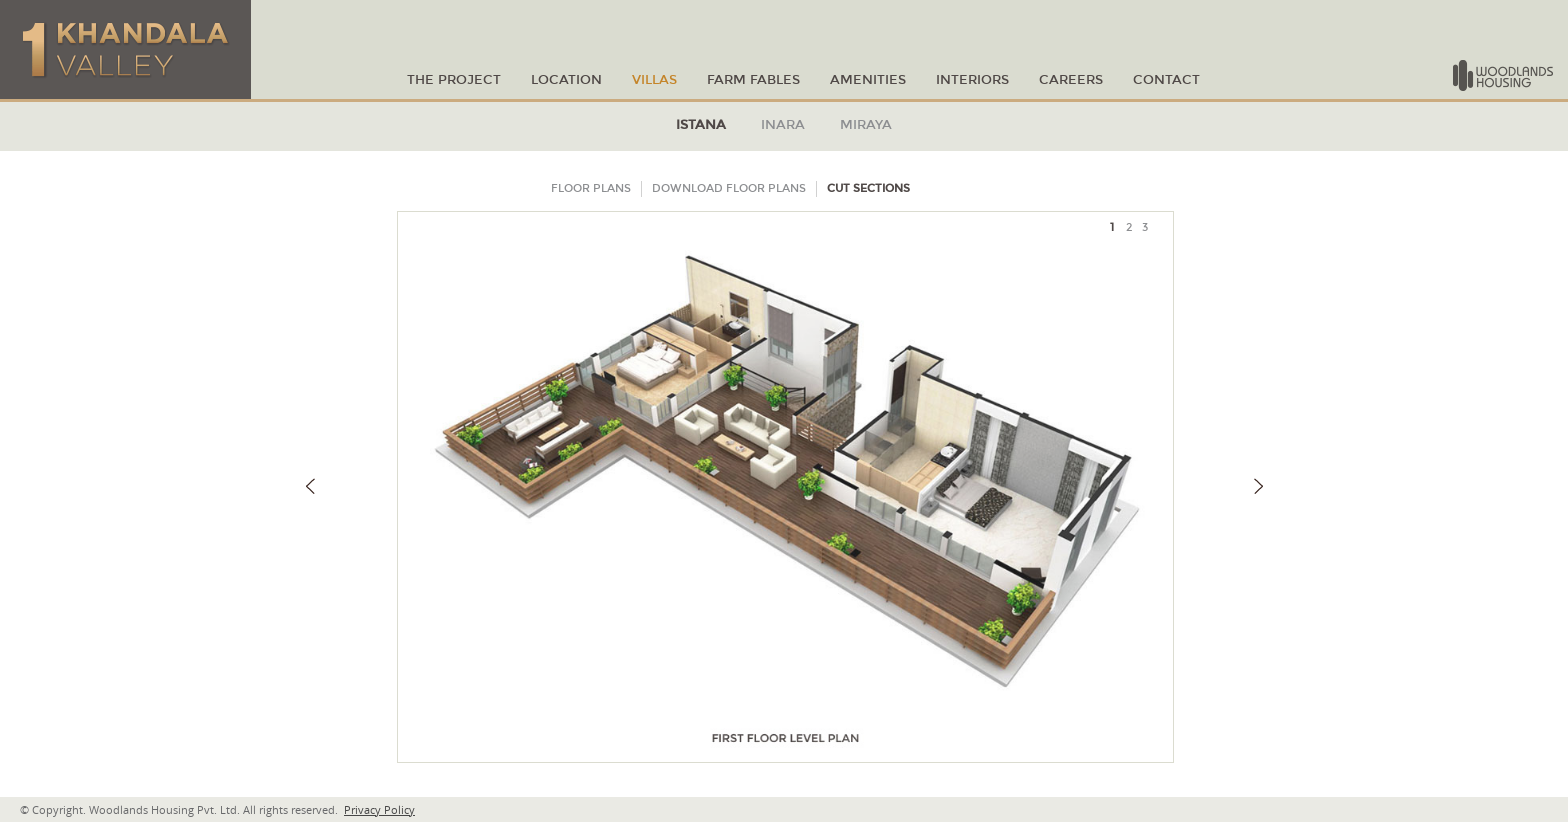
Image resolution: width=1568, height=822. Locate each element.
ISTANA (701, 125)
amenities (868, 80)
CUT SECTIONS (868, 188)
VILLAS (654, 80)
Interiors (972, 80)
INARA (783, 125)
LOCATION (566, 80)
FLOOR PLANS (591, 188)
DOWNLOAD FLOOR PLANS (729, 188)
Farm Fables (753, 80)
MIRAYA (866, 125)
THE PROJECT (454, 80)
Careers (1071, 80)
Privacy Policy (379, 809)
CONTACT (1166, 80)
